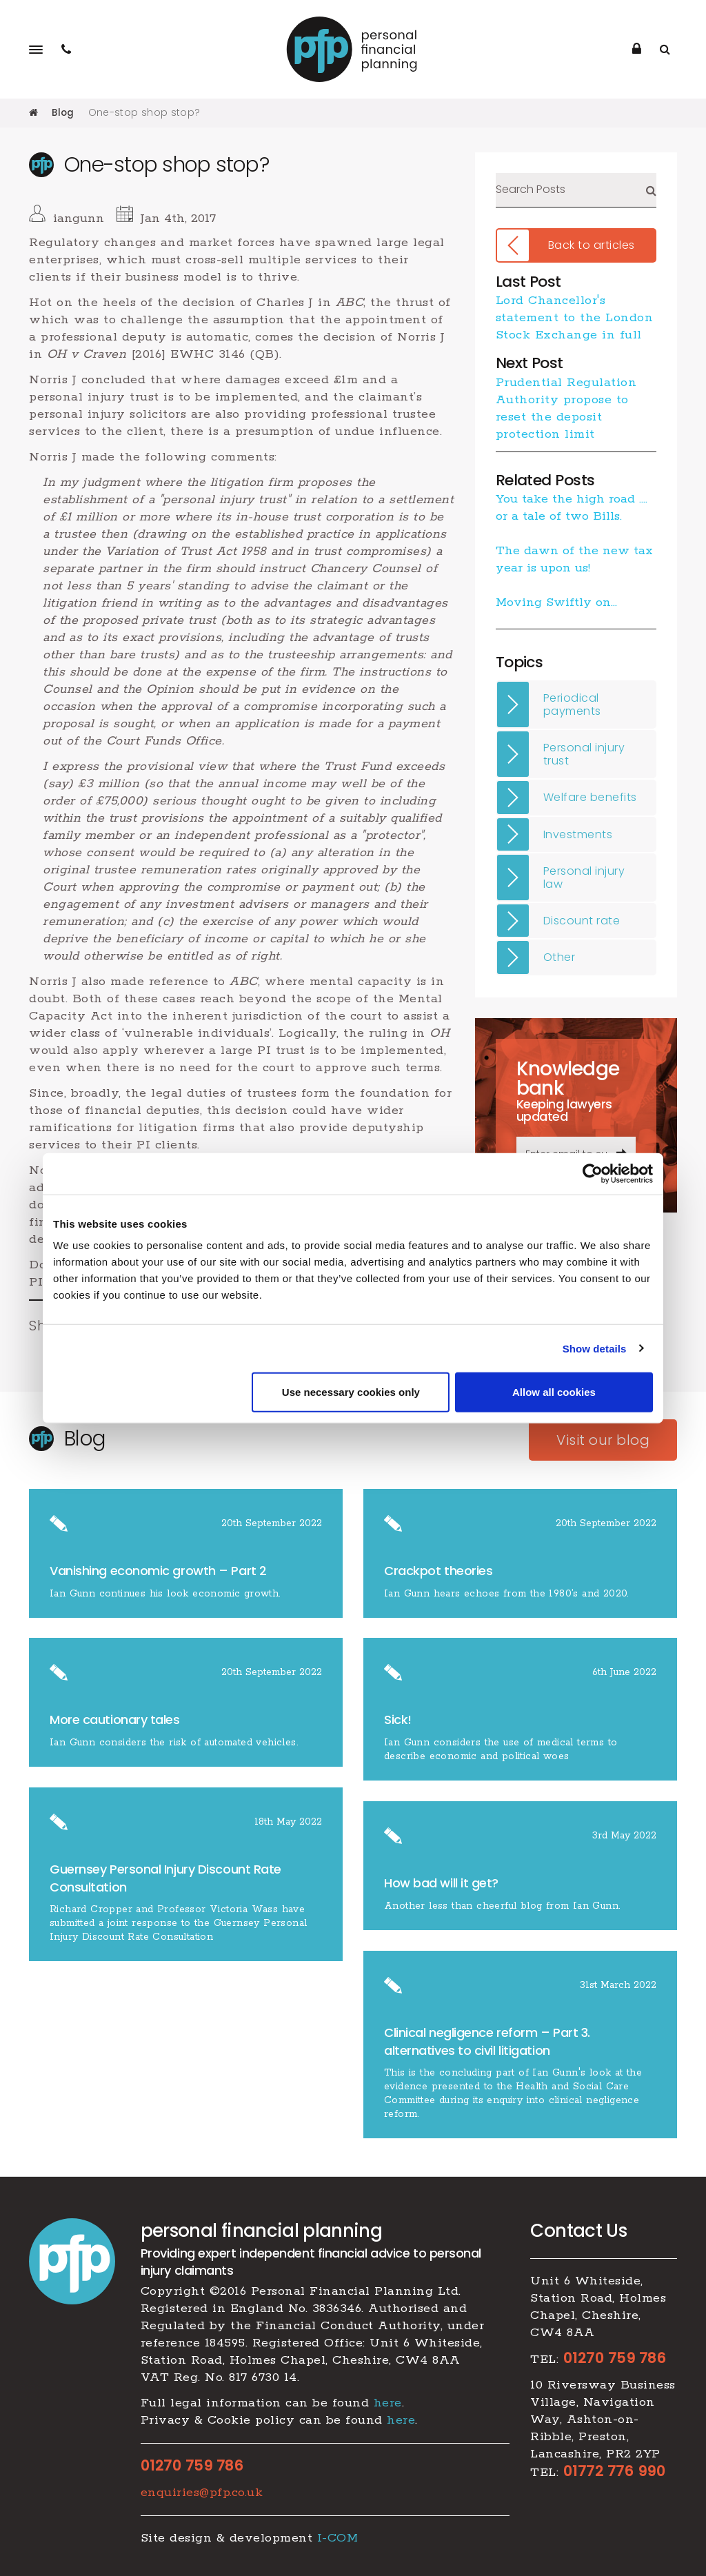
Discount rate (582, 921)
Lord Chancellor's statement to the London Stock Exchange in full (575, 318)
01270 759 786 (192, 2465)
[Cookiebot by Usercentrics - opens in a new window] (592, 1173)
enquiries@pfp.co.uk (202, 2492)
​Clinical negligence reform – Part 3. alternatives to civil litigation (487, 2041)
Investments (578, 834)
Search (651, 190)
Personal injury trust (584, 754)
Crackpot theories (438, 1570)
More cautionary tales (115, 1719)
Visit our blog (602, 1440)
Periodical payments (572, 703)
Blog (63, 112)
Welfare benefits (590, 797)
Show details (595, 1348)
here (388, 2403)
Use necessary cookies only (351, 1392)
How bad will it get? (443, 1883)
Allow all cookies (554, 1392)
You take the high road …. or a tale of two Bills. (571, 507)
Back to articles (591, 245)
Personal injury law (584, 876)
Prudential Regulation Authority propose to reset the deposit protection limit (566, 407)
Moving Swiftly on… (556, 602)
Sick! (398, 1719)
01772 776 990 (614, 2470)
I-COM (338, 2538)
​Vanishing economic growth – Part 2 (158, 1570)
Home (33, 112)
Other (559, 957)
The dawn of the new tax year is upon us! (574, 559)
